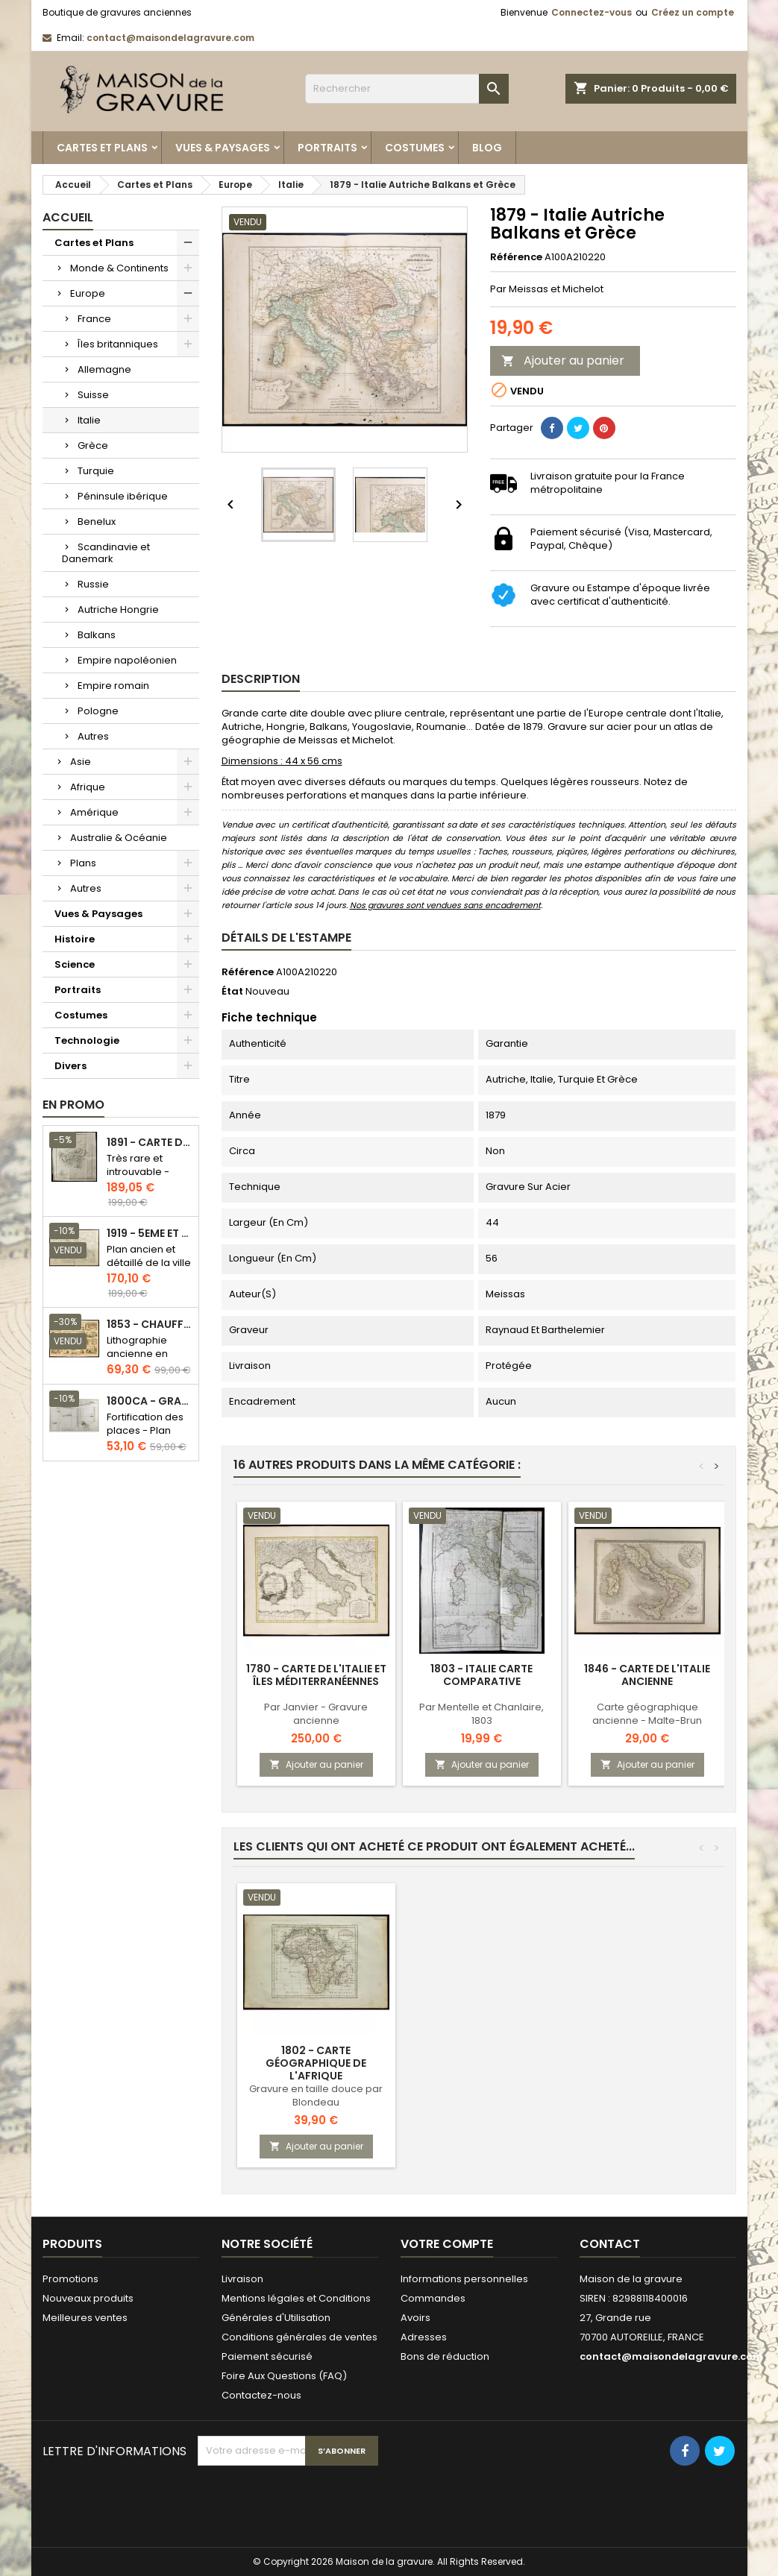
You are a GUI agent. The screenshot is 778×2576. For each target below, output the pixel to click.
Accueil (68, 217)
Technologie (86, 1040)
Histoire (74, 939)
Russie (93, 584)
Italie (89, 420)
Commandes (433, 2298)
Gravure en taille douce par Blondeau (316, 2095)
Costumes (415, 147)
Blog (487, 147)
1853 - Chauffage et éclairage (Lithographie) (149, 1324)
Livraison (242, 2279)
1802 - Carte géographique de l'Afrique (316, 2063)
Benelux (97, 521)
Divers (70, 1066)
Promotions (70, 2279)
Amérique (94, 812)
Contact (610, 2243)
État (232, 991)
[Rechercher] (407, 89)
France (94, 319)
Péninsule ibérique (123, 496)
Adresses (424, 2337)
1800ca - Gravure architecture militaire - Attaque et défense (149, 1401)
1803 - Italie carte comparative (481, 1675)
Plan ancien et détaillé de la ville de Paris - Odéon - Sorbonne (149, 1269)
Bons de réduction (445, 2356)
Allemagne (104, 369)
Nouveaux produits (88, 2298)
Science (74, 964)
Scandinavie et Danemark (106, 553)
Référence (516, 257)
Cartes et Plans (102, 147)
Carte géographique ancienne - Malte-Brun (647, 1714)
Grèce (93, 445)
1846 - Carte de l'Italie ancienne (647, 1675)
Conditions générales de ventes (299, 2337)
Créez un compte (692, 12)
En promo (73, 1104)
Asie (80, 762)
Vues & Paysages (222, 147)
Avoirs (415, 2318)
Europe (87, 293)
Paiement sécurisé (267, 2356)
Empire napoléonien (127, 660)
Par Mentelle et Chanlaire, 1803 (481, 1714)
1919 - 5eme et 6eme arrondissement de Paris (149, 1233)
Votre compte (447, 2243)
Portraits (327, 147)
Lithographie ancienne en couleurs (137, 1353)
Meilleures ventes (85, 2318)
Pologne (98, 711)
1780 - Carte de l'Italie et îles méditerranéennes (316, 1675)
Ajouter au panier (562, 360)
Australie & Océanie (118, 838)
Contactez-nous (261, 2395)
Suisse (93, 395)
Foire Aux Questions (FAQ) (284, 2376)
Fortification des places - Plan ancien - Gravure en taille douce (148, 1437)
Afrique (87, 787)
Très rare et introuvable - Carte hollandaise (138, 1178)
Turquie (96, 471)
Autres (93, 736)
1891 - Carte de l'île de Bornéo (149, 1142)
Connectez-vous (591, 12)
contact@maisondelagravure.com (170, 37)
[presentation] (311, 2502)
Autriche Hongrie (118, 609)
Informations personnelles (464, 2279)
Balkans (97, 635)
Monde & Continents (119, 268)
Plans (83, 863)
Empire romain (113, 685)
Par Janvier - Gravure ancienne (316, 1714)
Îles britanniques (118, 344)
